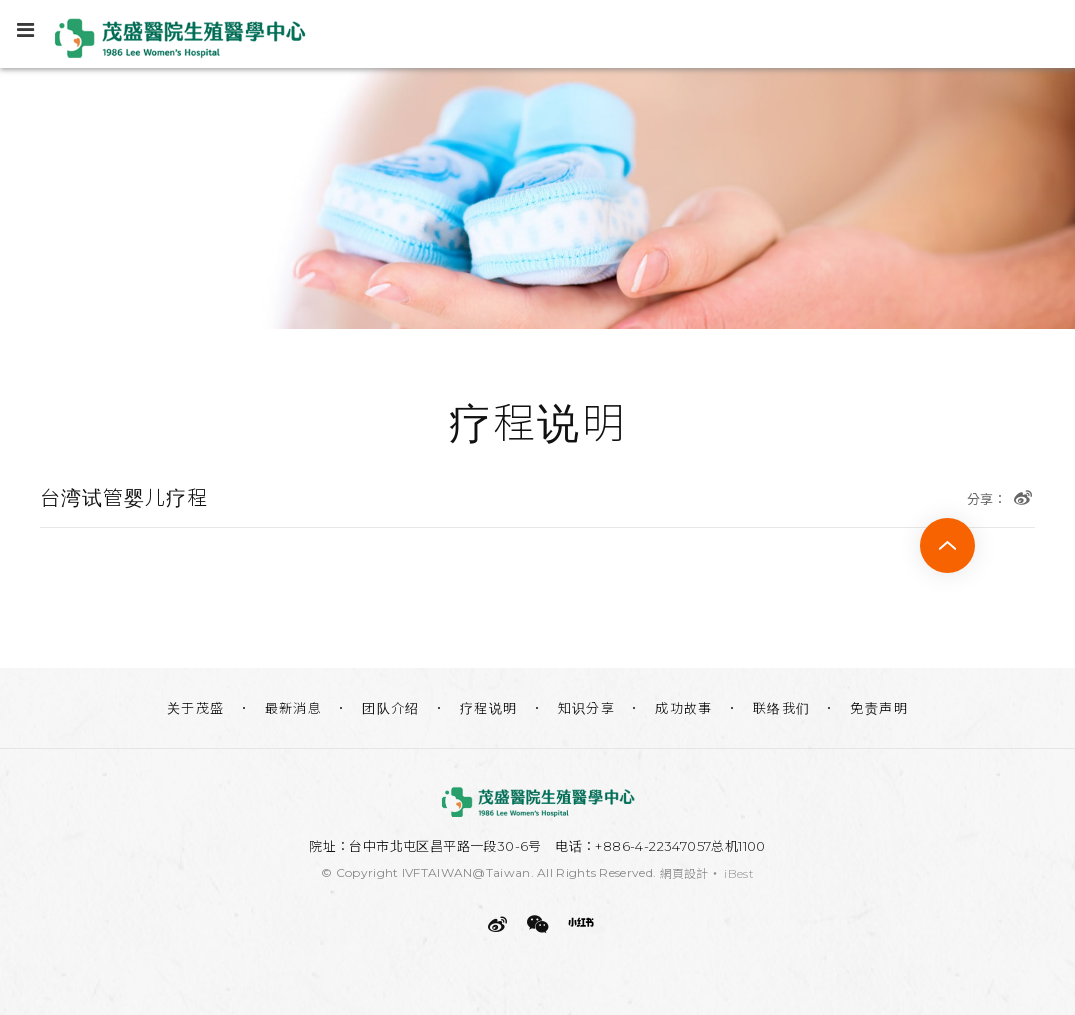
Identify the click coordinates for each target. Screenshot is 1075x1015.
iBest (739, 873)
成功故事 (684, 708)
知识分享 (587, 708)
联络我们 (782, 708)
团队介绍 (391, 708)
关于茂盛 (196, 708)
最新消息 (294, 708)
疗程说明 (489, 708)
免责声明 (879, 708)
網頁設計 (684, 873)
